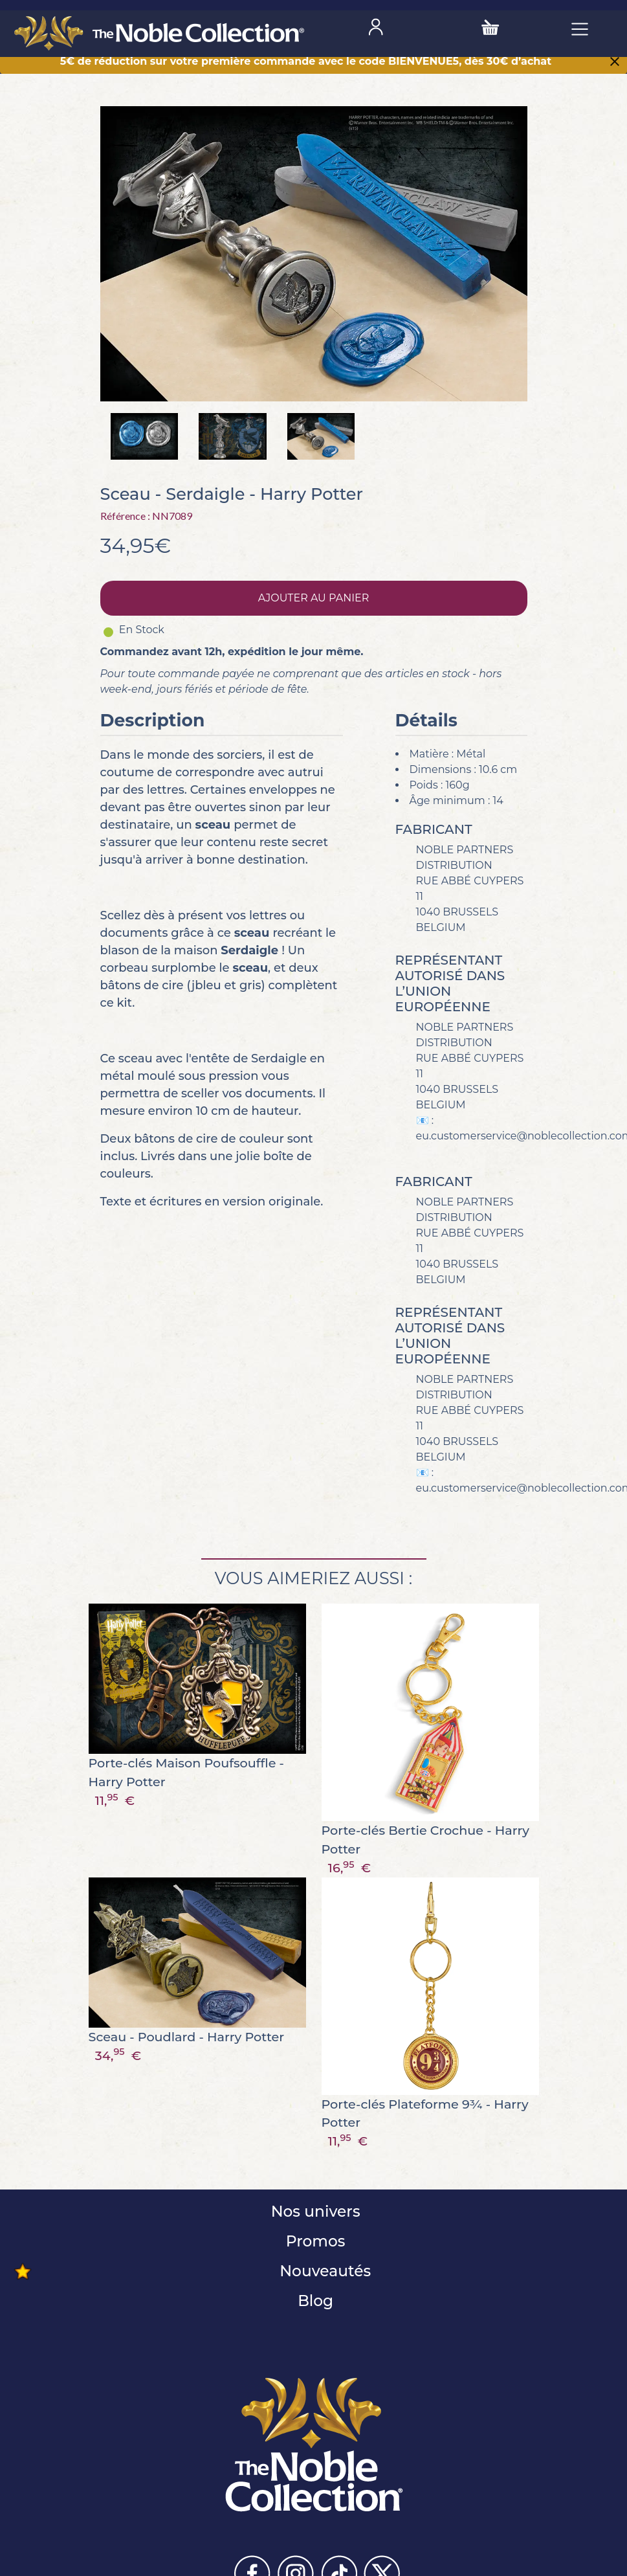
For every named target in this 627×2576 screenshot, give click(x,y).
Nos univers (313, 2211)
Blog (313, 2300)
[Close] (614, 63)
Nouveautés (323, 2270)
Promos (314, 2241)
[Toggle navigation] (579, 28)
